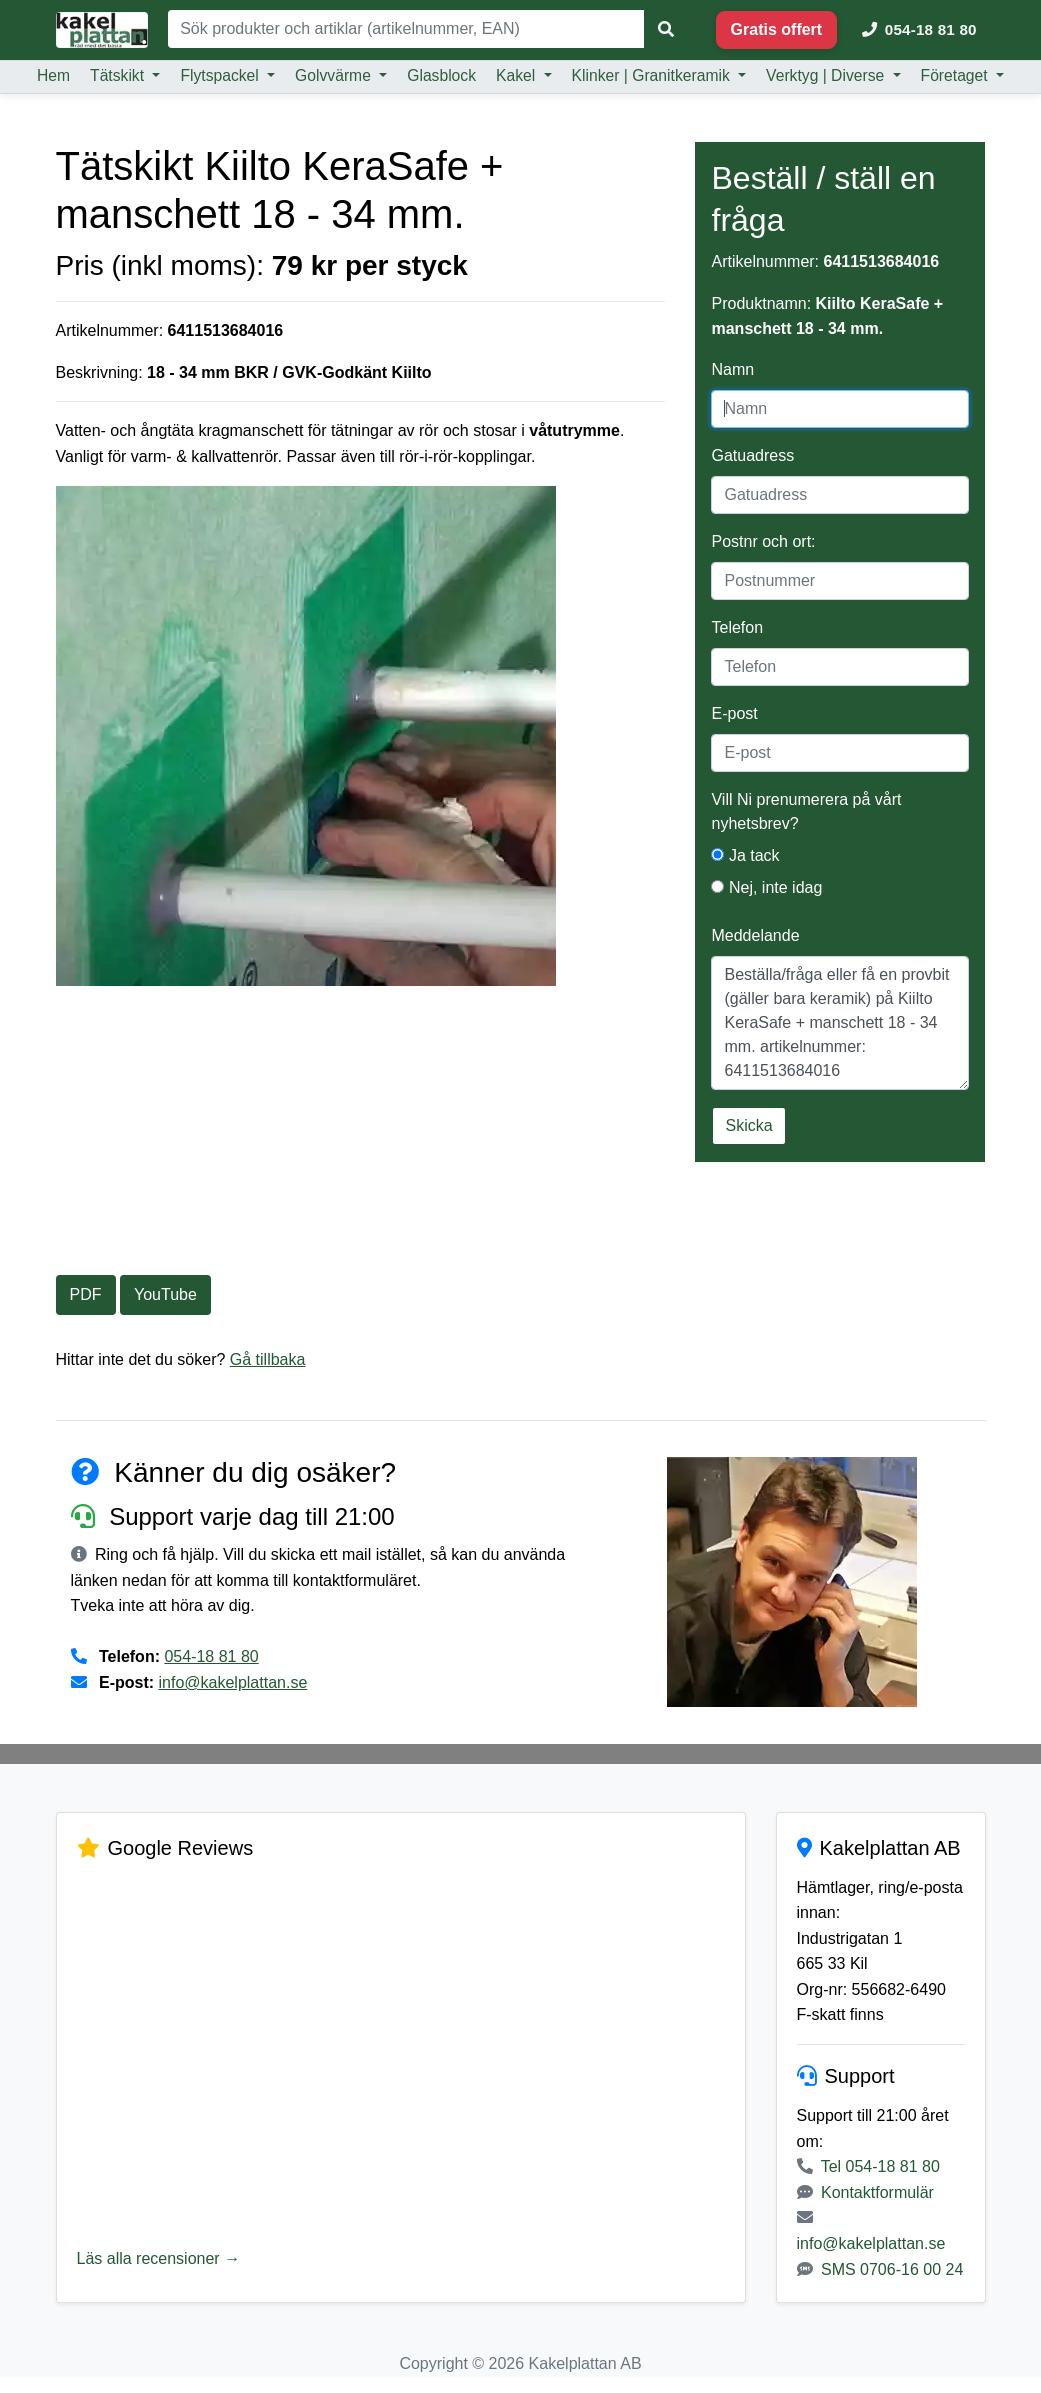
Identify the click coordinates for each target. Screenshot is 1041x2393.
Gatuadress (752, 455)
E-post (734, 713)
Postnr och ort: (763, 541)
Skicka (748, 1125)
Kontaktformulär (877, 2192)
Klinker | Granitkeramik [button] (653, 75)
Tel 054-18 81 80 (880, 2166)
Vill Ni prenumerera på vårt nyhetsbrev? (806, 811)
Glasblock (441, 75)
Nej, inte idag (766, 887)
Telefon (737, 627)
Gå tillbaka (268, 1359)
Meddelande (755, 935)
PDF (86, 1294)
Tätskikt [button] (119, 75)
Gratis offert (777, 29)
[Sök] (406, 29)
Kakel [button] (518, 75)
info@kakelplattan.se (233, 1682)
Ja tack (745, 855)
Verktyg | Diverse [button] (827, 75)
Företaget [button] (956, 75)
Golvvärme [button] (335, 75)
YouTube (165, 1294)
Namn (732, 369)
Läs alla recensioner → (159, 2258)
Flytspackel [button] (221, 75)
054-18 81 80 (211, 1656)
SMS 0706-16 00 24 (892, 2269)
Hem (53, 75)
